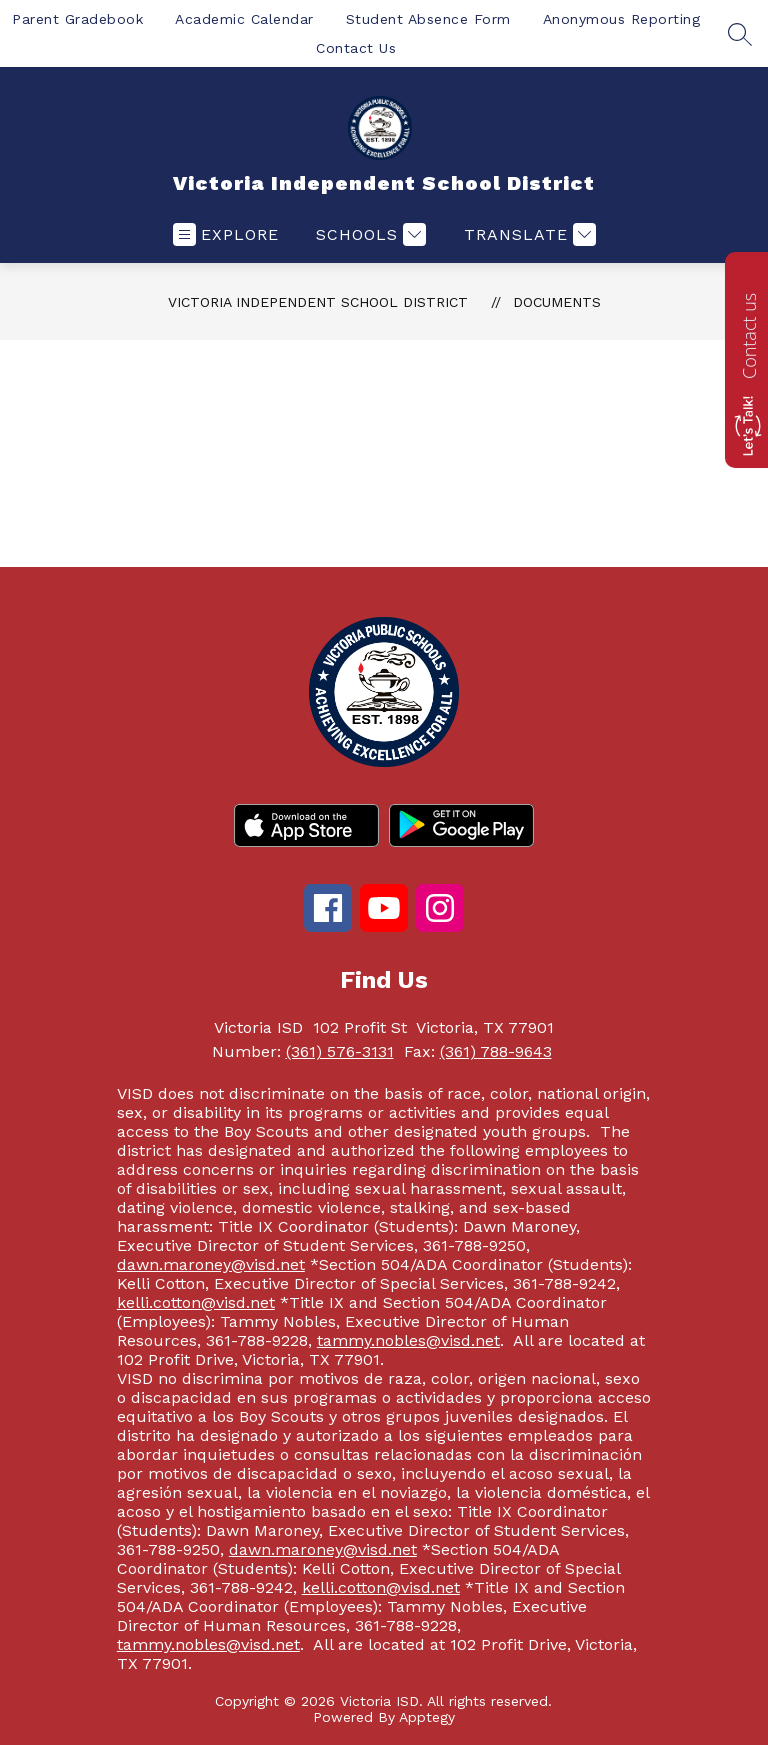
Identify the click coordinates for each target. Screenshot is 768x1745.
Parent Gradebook (77, 19)
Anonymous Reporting (622, 19)
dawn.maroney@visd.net (211, 1264)
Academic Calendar (244, 19)
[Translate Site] (527, 234)
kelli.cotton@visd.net (196, 1302)
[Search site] (740, 34)
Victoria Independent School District (318, 302)
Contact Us (356, 48)
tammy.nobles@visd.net (408, 1340)
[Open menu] (226, 234)
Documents (557, 302)
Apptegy (427, 1717)
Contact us (749, 336)
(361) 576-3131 (340, 1051)
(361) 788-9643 (496, 1051)
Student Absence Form (428, 19)
